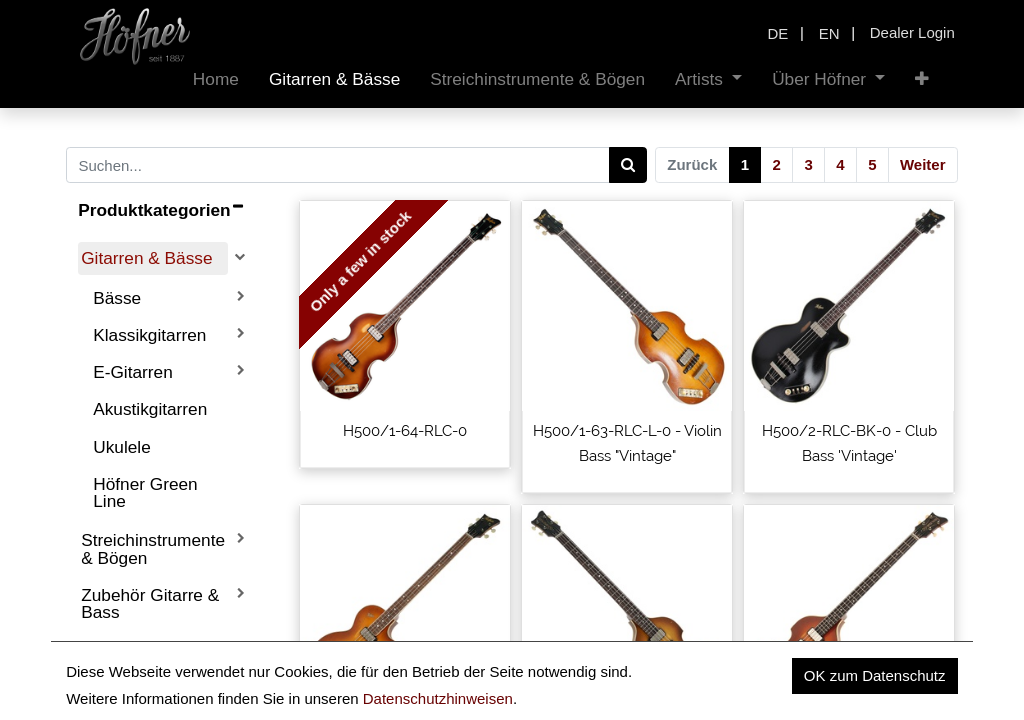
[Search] (628, 165)
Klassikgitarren (149, 335)
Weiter (923, 164)
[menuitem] (216, 79)
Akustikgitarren (150, 409)
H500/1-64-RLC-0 (405, 431)
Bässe (117, 298)
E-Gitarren (133, 372)
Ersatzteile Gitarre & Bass (150, 657)
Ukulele (122, 447)
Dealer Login (912, 32)
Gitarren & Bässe (146, 258)
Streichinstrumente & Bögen (153, 548)
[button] (922, 79)
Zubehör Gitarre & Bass (150, 603)
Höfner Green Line (145, 492)
